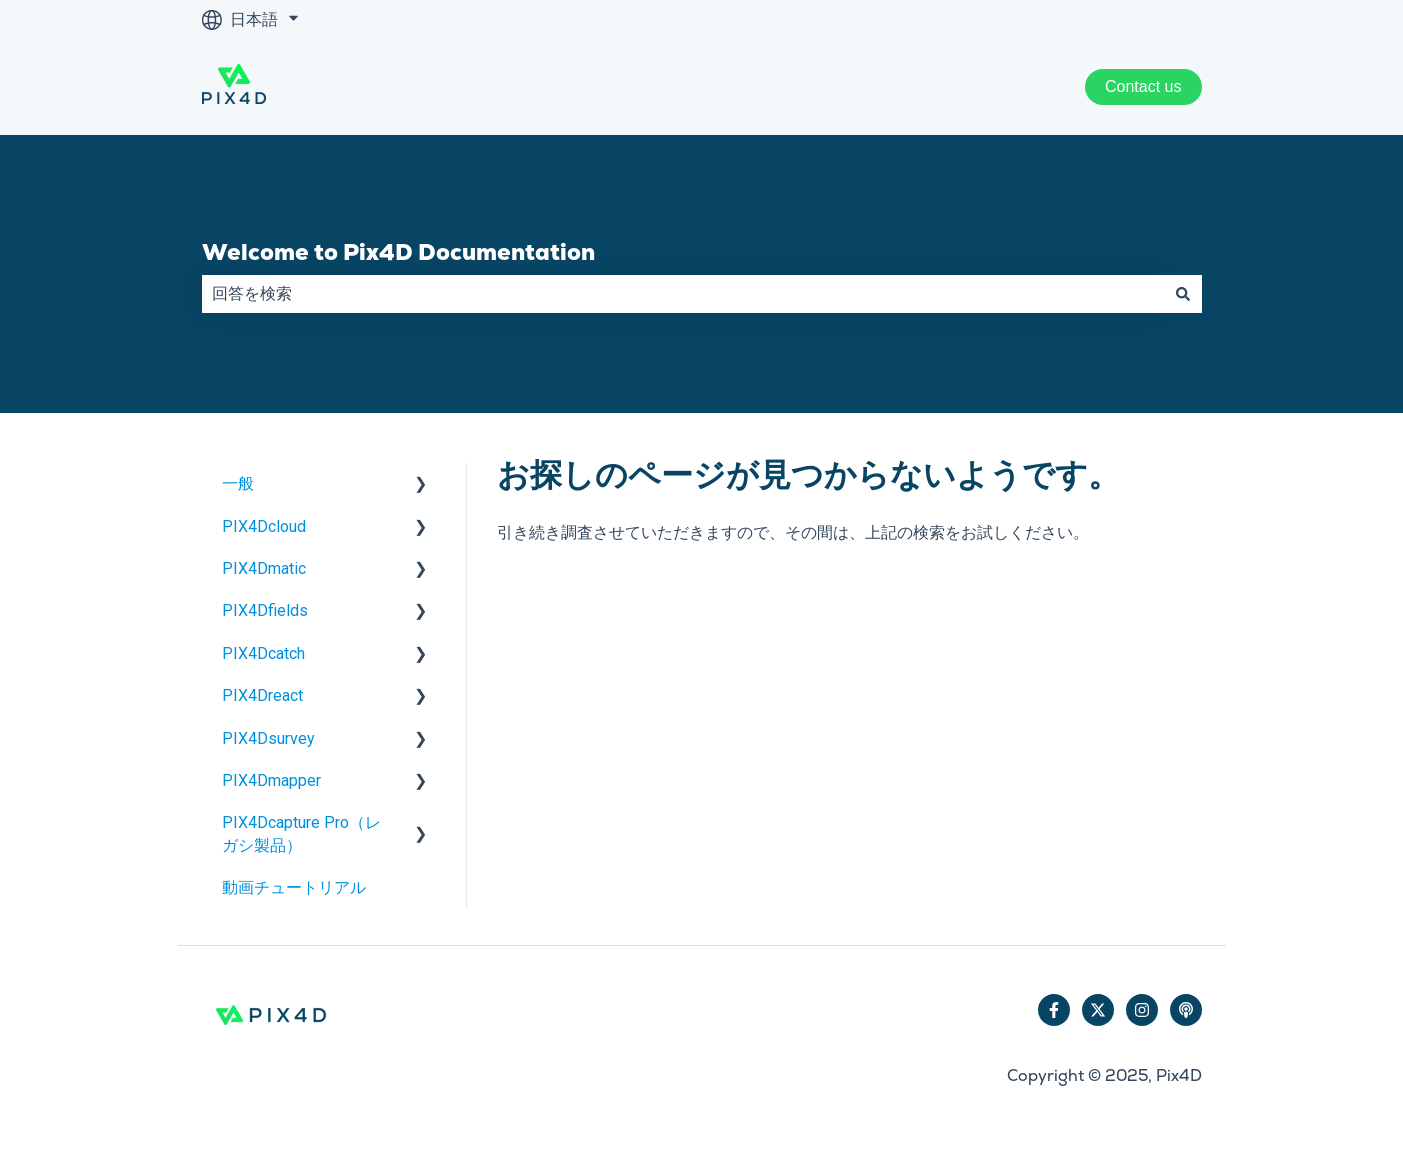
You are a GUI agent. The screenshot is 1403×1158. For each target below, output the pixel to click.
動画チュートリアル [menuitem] (294, 887)
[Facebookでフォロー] (1054, 1010)
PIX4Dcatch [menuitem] (263, 653)
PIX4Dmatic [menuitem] (264, 568)
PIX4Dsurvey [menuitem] (268, 738)
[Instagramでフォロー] (1142, 1010)
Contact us (1143, 86)
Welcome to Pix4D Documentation (398, 252)
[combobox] (683, 294)
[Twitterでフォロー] (1098, 1010)
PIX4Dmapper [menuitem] (271, 780)
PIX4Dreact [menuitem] (262, 695)
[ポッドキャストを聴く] (1186, 1010)
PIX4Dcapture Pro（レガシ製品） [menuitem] (301, 833)
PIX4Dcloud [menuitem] (264, 526)
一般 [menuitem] (238, 483)
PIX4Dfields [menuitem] (265, 610)
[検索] (1183, 294)
